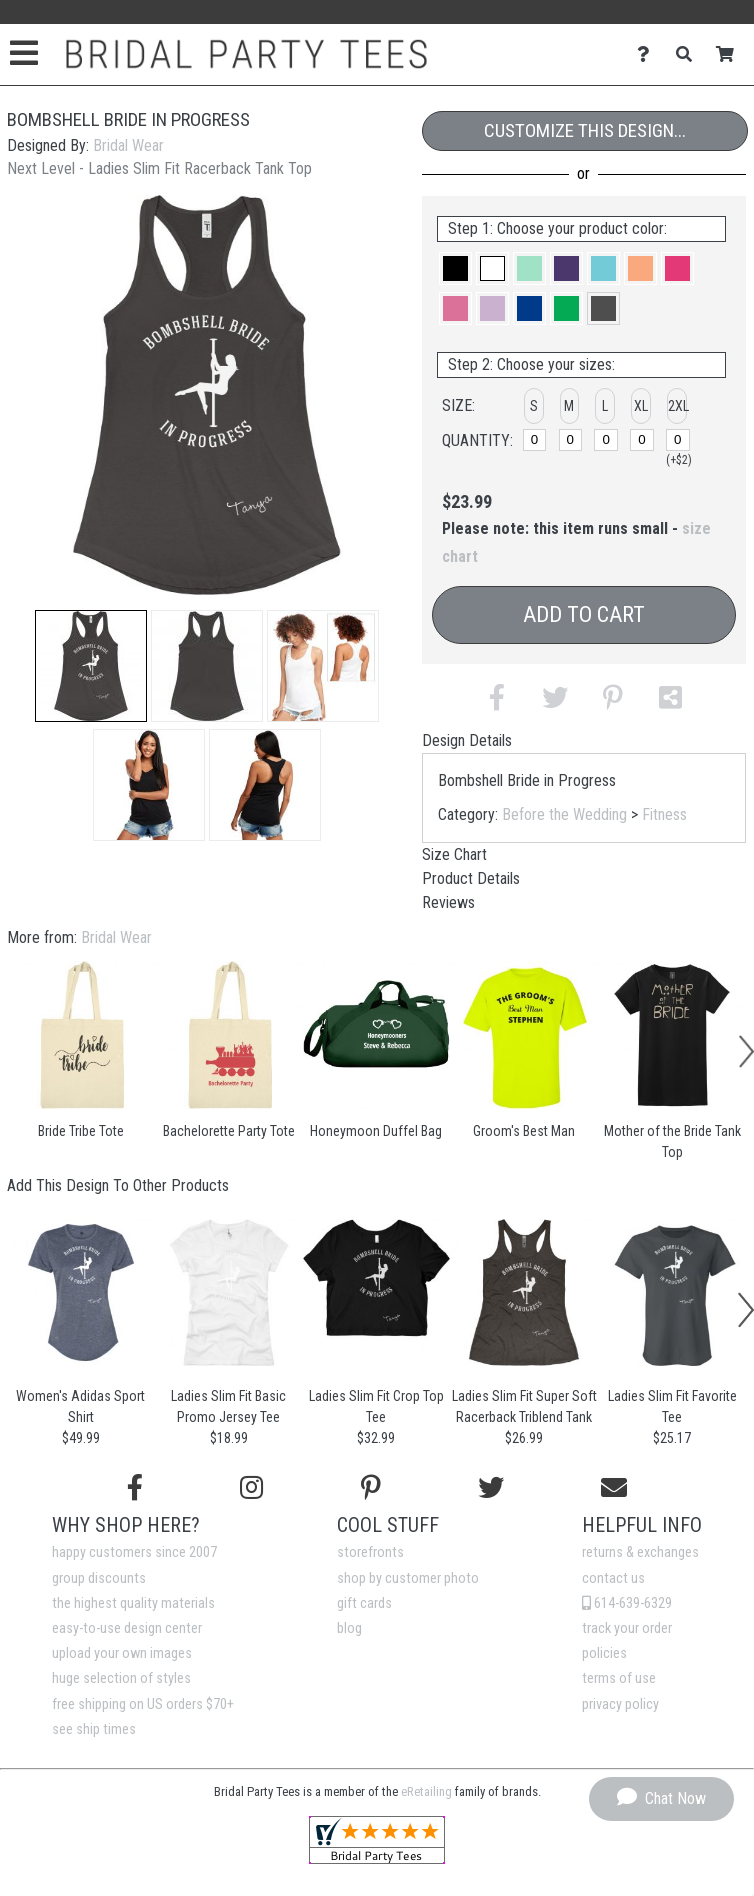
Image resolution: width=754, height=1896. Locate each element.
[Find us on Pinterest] (371, 1488)
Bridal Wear (128, 145)
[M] (570, 440)
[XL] (641, 440)
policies (604, 1653)
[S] (534, 440)
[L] (605, 440)
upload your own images (122, 1653)
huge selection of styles (121, 1678)
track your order (627, 1628)
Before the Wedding (564, 814)
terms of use (619, 1678)
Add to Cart (584, 614)
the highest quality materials (133, 1603)
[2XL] (677, 440)
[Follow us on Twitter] (491, 1488)
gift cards (364, 1603)
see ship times (94, 1729)
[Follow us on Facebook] (135, 1488)
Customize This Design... (585, 130)
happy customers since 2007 (134, 1552)
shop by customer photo (408, 1578)
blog (349, 1628)
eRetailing (426, 1791)
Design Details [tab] (467, 740)
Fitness (664, 814)
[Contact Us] (648, 54)
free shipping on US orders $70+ (143, 1704)
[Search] (689, 54)
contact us (613, 1578)
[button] (91, 666)
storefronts (370, 1552)
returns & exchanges (640, 1552)
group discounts (99, 1578)
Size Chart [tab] (454, 854)
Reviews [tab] (448, 902)
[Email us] (614, 1488)
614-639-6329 (627, 1603)
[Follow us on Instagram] (251, 1488)
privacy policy (620, 1704)
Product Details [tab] (471, 878)
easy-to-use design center (127, 1628)
